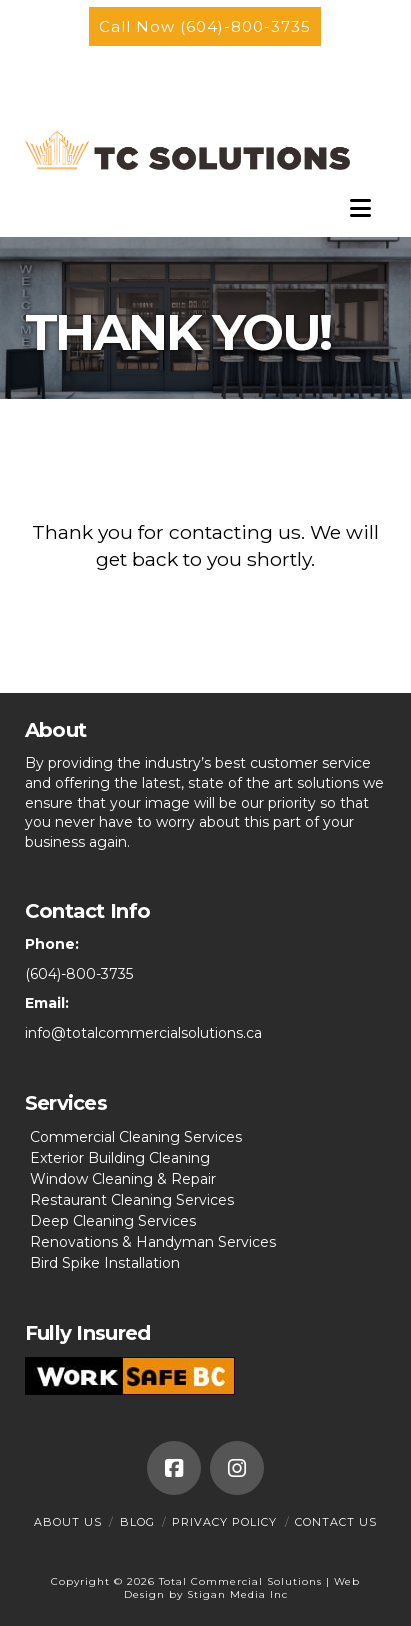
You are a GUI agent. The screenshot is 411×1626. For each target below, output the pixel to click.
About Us (68, 1522)
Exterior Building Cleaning (120, 1158)
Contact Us (336, 1522)
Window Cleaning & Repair (123, 1179)
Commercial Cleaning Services (136, 1137)
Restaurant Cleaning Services (132, 1200)
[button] (360, 213)
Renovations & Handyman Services (153, 1242)
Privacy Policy (224, 1522)
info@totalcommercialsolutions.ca (143, 1033)
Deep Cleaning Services (113, 1221)
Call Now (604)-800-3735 (205, 26)
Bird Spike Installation (105, 1263)
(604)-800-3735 (79, 974)
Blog (137, 1522)
